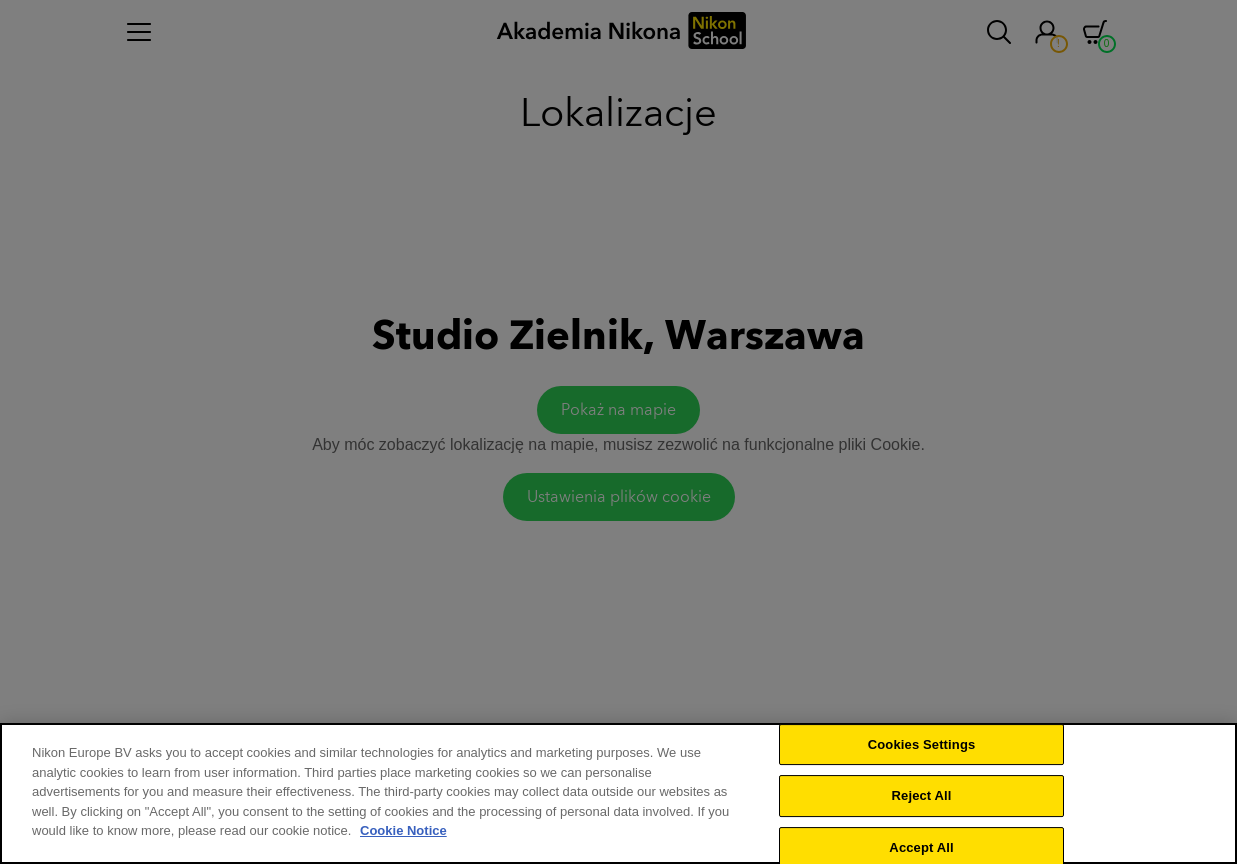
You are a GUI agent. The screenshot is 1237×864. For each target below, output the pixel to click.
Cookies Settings (922, 747)
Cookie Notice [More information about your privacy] (403, 834)
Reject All (922, 799)
